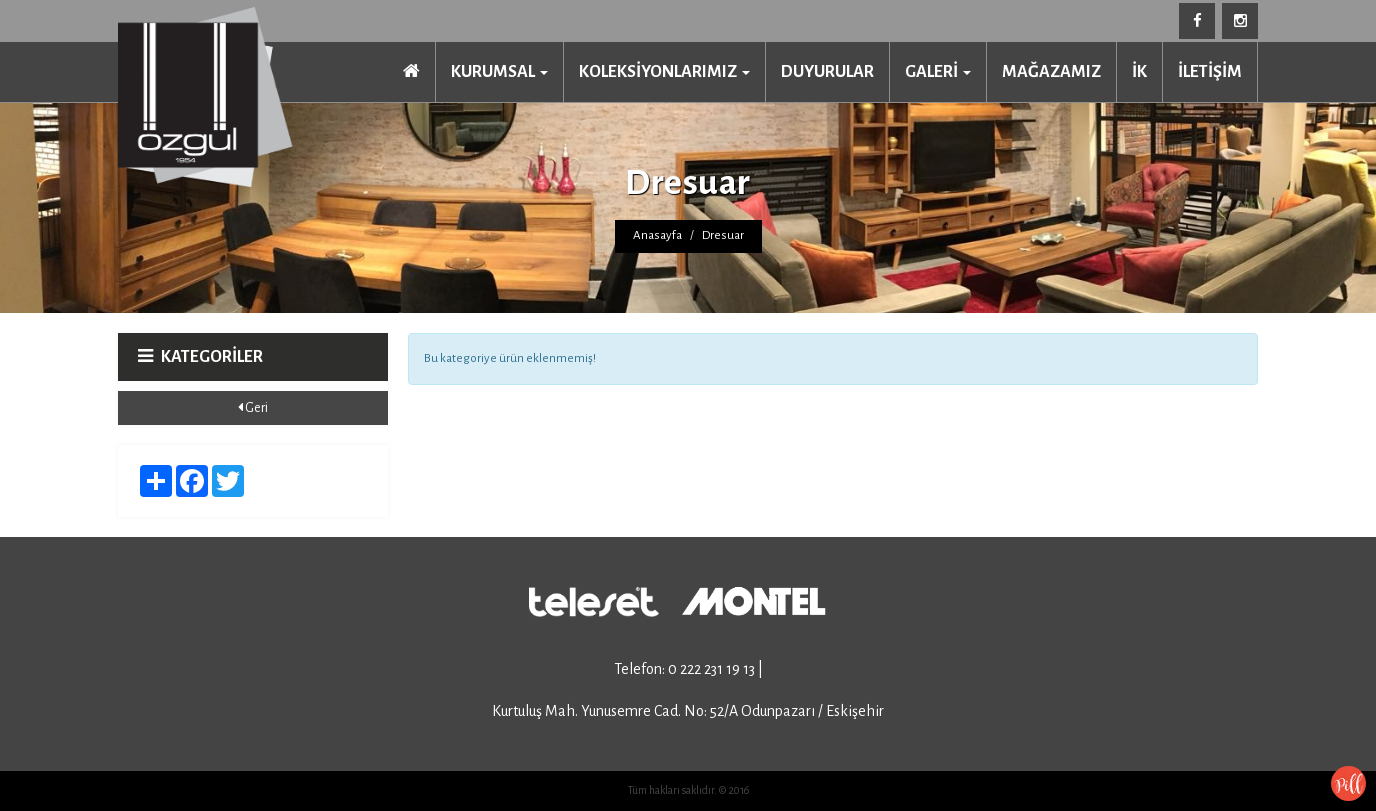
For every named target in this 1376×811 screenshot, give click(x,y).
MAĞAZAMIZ (1051, 72)
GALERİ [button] (938, 72)
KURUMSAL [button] (499, 72)
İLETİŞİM (1210, 72)
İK (1139, 72)
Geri (253, 407)
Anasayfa (657, 235)
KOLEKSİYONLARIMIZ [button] (664, 72)
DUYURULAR (827, 72)
